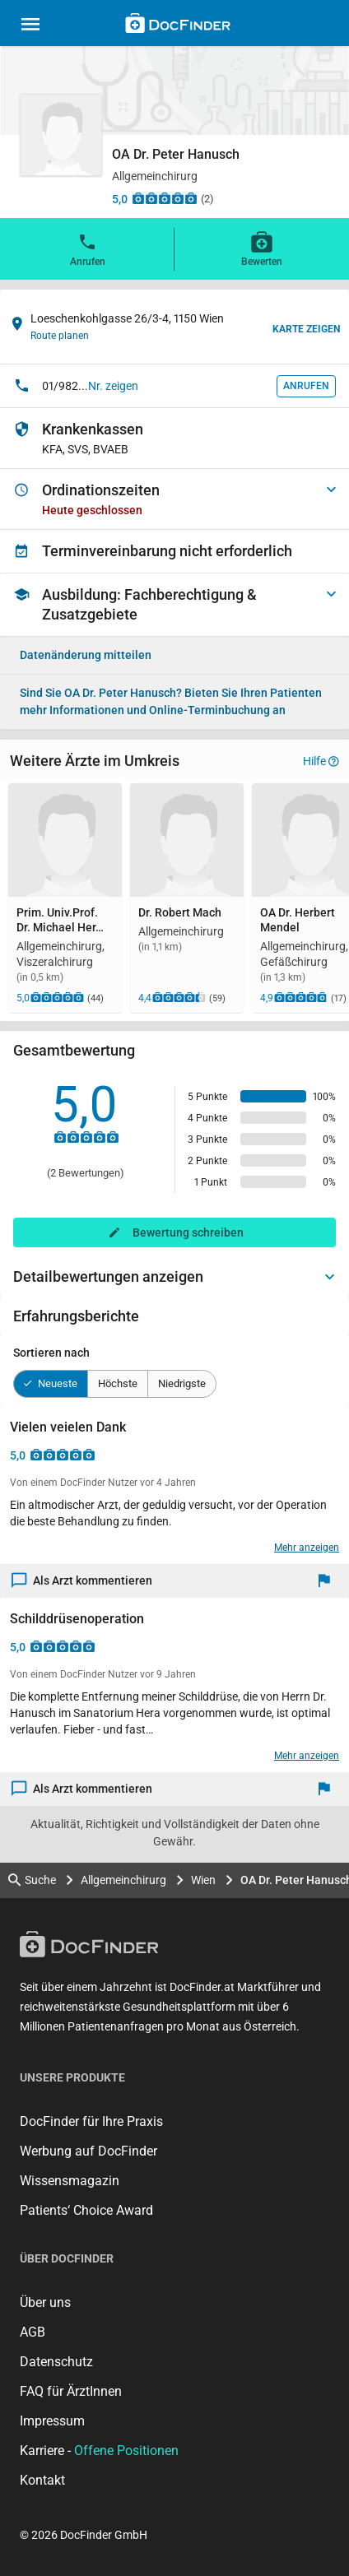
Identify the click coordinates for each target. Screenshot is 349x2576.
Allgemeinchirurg (123, 1880)
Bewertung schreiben (188, 1232)
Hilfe (321, 761)
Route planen (59, 335)
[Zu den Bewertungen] (165, 198)
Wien (203, 1880)
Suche (32, 1880)
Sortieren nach (51, 1352)
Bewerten (261, 248)
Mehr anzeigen (306, 1547)
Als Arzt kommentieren (82, 1581)
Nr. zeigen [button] (113, 385)
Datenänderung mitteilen (85, 654)
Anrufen (87, 248)
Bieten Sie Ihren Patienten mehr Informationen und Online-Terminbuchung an (171, 701)
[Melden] (328, 1581)
